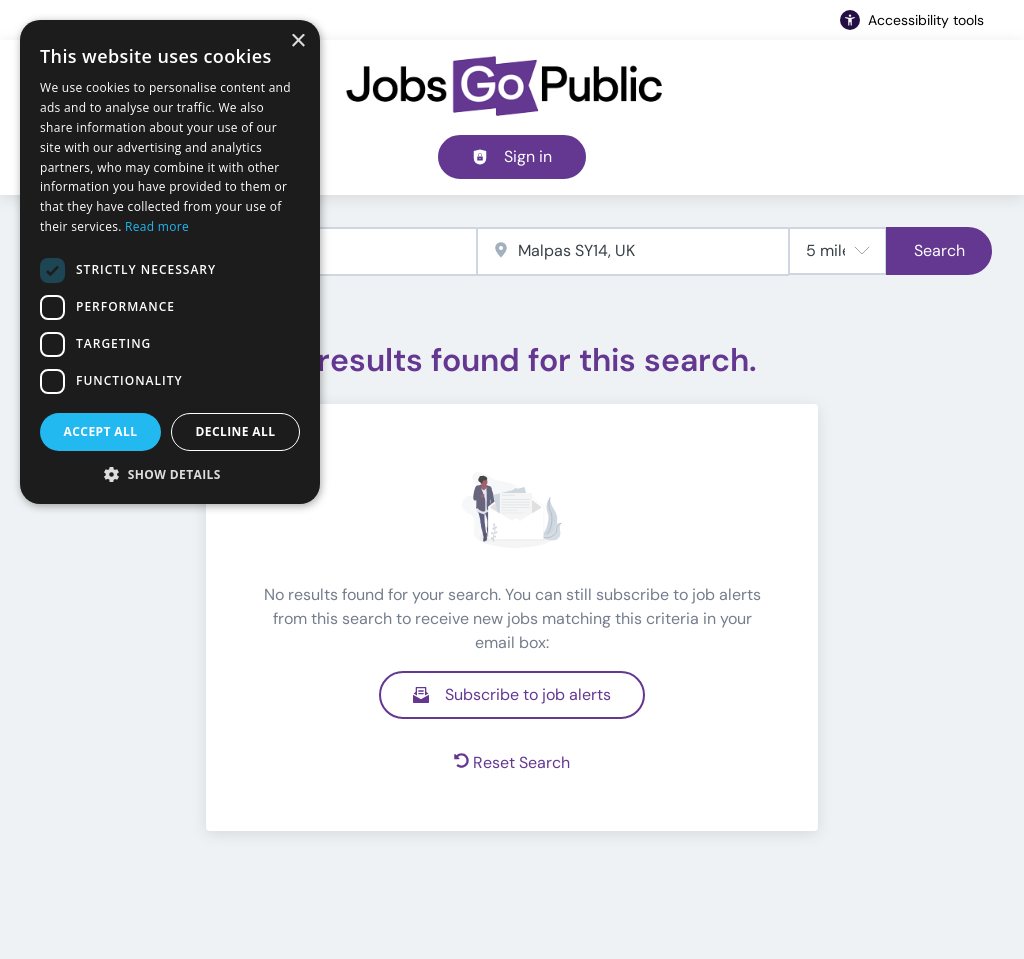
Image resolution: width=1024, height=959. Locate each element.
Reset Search (512, 762)
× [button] (297, 41)
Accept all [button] (101, 431)
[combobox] (633, 251)
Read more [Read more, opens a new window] (157, 226)
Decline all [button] (236, 431)
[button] (170, 474)
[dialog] (170, 262)
